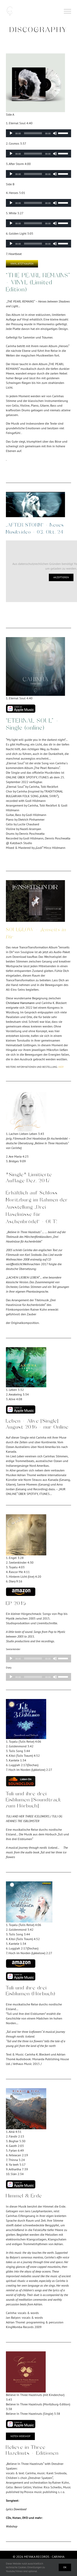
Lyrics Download (16, 2509)
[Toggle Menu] (67, 11)
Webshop (11, 2526)
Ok (65, 2567)
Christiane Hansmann (20, 1003)
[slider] (33, 133)
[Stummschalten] (55, 133)
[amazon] (20, 1589)
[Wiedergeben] (11, 133)
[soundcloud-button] (20, 1777)
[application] (38, 133)
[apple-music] (20, 706)
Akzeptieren (61, 577)
